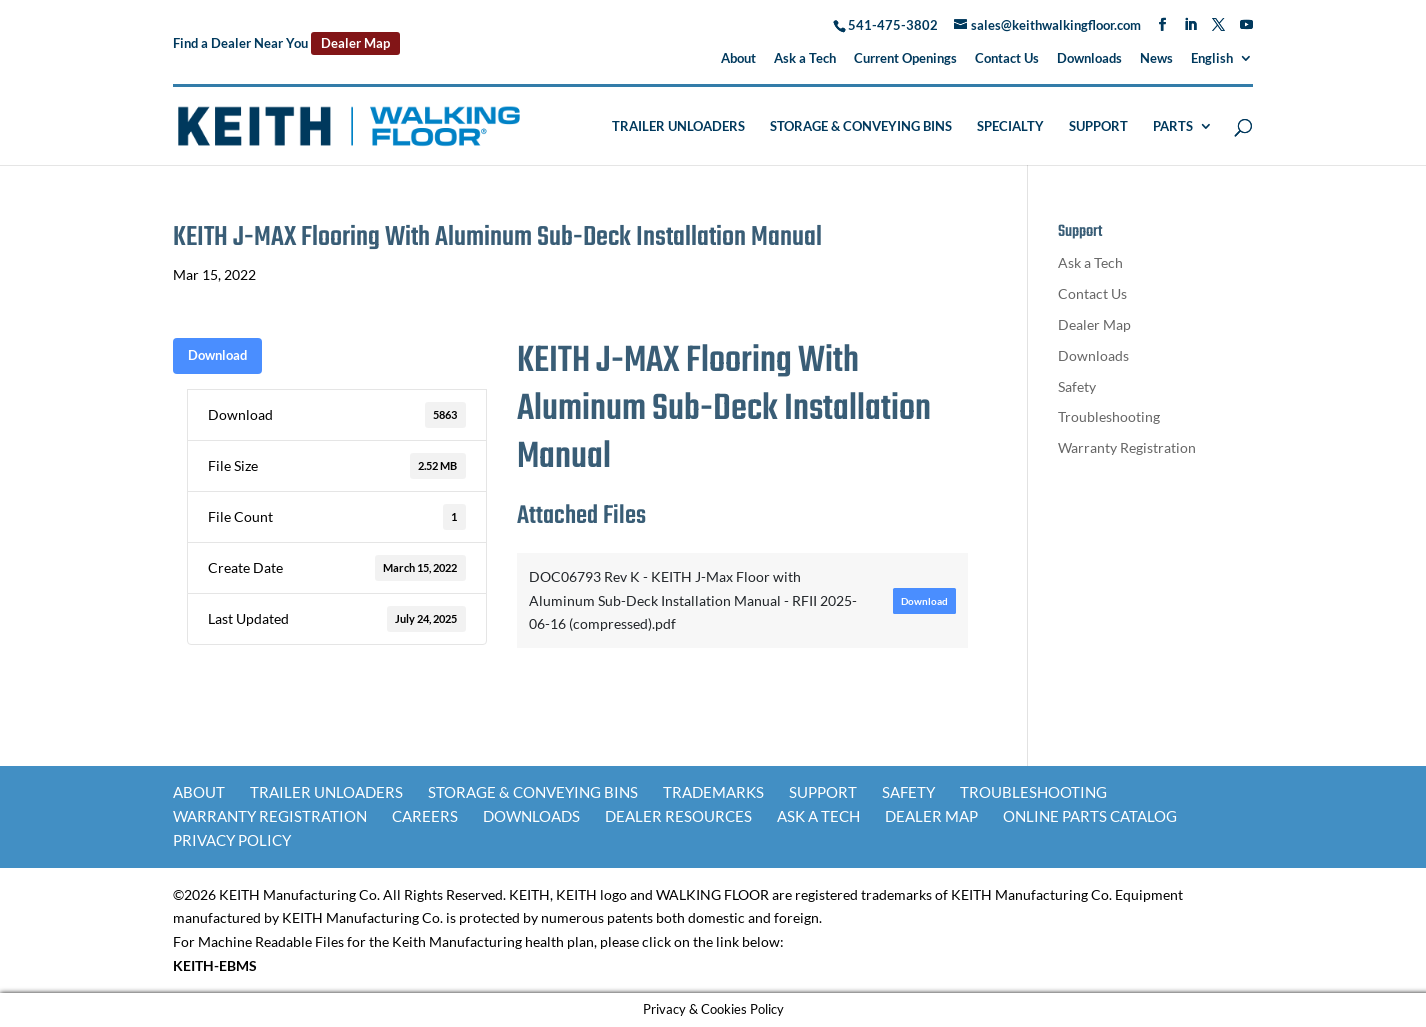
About (738, 59)
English (1212, 59)
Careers (425, 816)
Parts (1173, 126)
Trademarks (713, 792)
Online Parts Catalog (1090, 816)
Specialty (1010, 126)
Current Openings (905, 59)
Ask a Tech (805, 59)
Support (1098, 126)
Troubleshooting (1109, 416)
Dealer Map (355, 43)
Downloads (1089, 59)
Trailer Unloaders (678, 126)
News (1156, 59)
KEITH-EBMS (215, 965)
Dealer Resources (678, 816)
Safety (1077, 386)
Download (217, 355)
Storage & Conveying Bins (861, 126)
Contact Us (1007, 59)
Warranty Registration (1127, 447)
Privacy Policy (232, 840)
